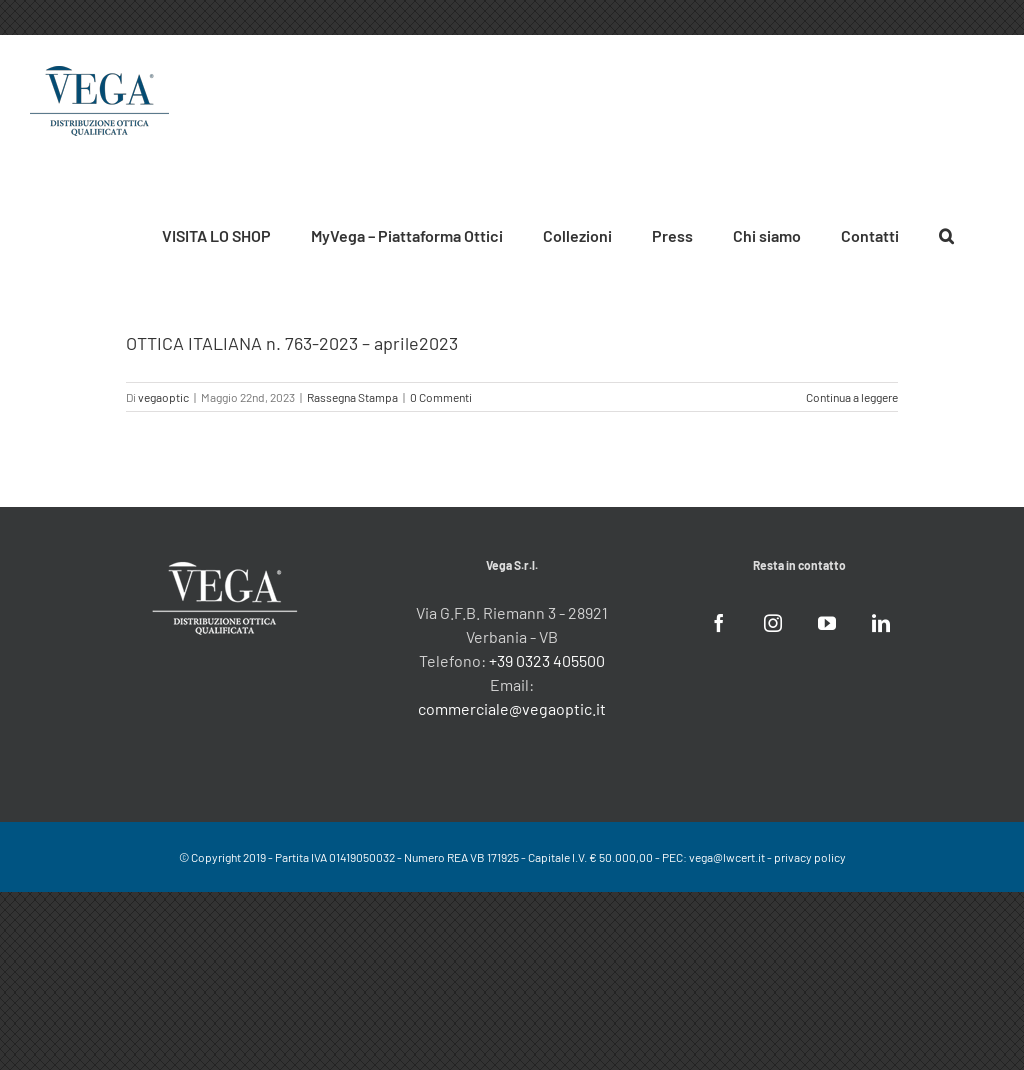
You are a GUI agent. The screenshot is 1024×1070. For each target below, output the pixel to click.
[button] (946, 233)
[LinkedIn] (881, 623)
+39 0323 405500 (547, 660)
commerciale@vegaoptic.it (512, 708)
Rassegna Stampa (352, 397)
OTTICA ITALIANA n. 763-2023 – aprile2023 (292, 343)
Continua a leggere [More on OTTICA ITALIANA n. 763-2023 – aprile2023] (852, 397)
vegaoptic (163, 397)
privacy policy (810, 857)
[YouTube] (827, 623)
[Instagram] (773, 623)
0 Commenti (441, 397)
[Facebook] (719, 623)
